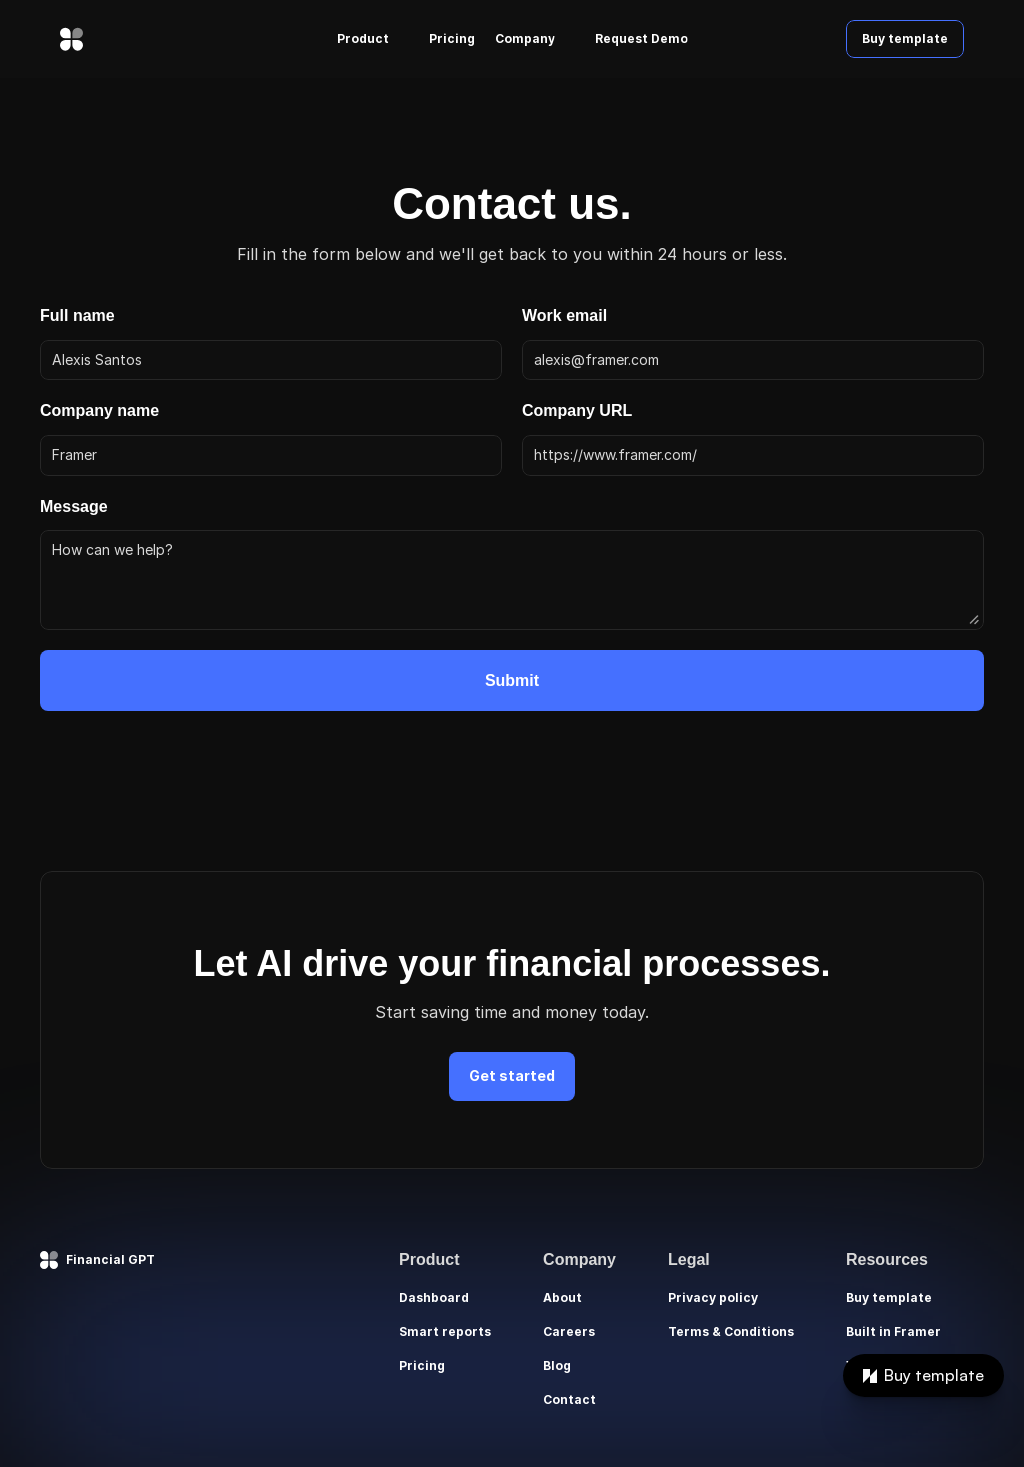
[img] (71, 39)
